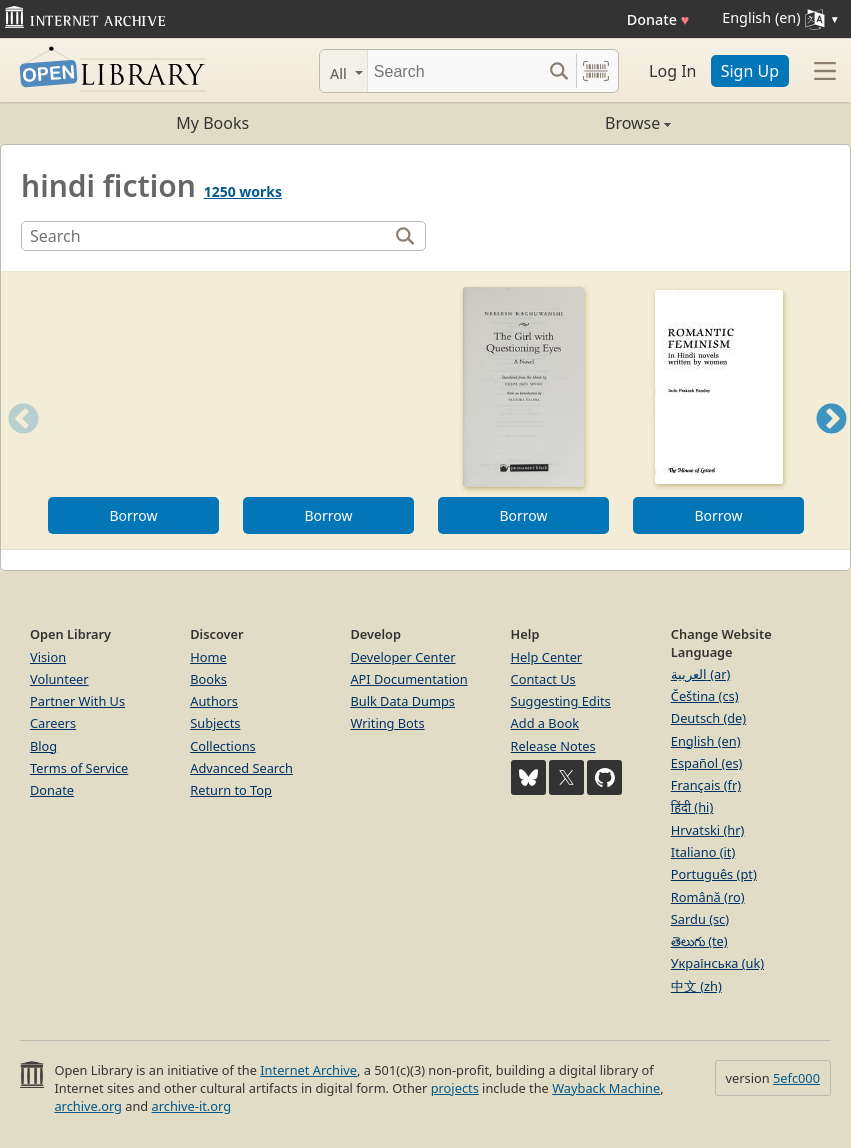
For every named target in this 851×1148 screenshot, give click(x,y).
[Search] (454, 71)
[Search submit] (558, 71)
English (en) (706, 741)
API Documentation (408, 679)
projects (455, 1088)
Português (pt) (714, 874)
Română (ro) (708, 897)
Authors (214, 701)
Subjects (215, 723)
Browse (549, 123)
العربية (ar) (700, 674)
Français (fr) (706, 785)
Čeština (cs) (705, 696)
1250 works (243, 191)
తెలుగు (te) (699, 941)
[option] (133, 410)
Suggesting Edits (561, 701)
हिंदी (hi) (692, 807)
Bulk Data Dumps (402, 701)
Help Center (547, 657)
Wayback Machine (606, 1088)
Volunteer (59, 679)
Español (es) (707, 763)
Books (208, 679)
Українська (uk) (717, 963)
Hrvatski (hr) (708, 830)
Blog (43, 746)
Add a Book (545, 723)
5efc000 (796, 1078)
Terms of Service (79, 768)
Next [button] (831, 443)
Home (208, 657)
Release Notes (553, 746)
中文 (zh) (696, 986)
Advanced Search (241, 768)
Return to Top (231, 790)
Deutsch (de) (708, 718)
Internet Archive (308, 1070)
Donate (658, 19)
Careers (53, 723)
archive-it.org (192, 1106)
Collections (223, 746)
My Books (212, 123)
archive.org (87, 1106)
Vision (48, 657)
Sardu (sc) (700, 919)
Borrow (133, 515)
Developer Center (402, 657)
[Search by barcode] (596, 71)
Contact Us (543, 679)
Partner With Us (77, 701)
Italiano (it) (703, 852)
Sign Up (750, 71)
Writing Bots (387, 723)
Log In (672, 71)
